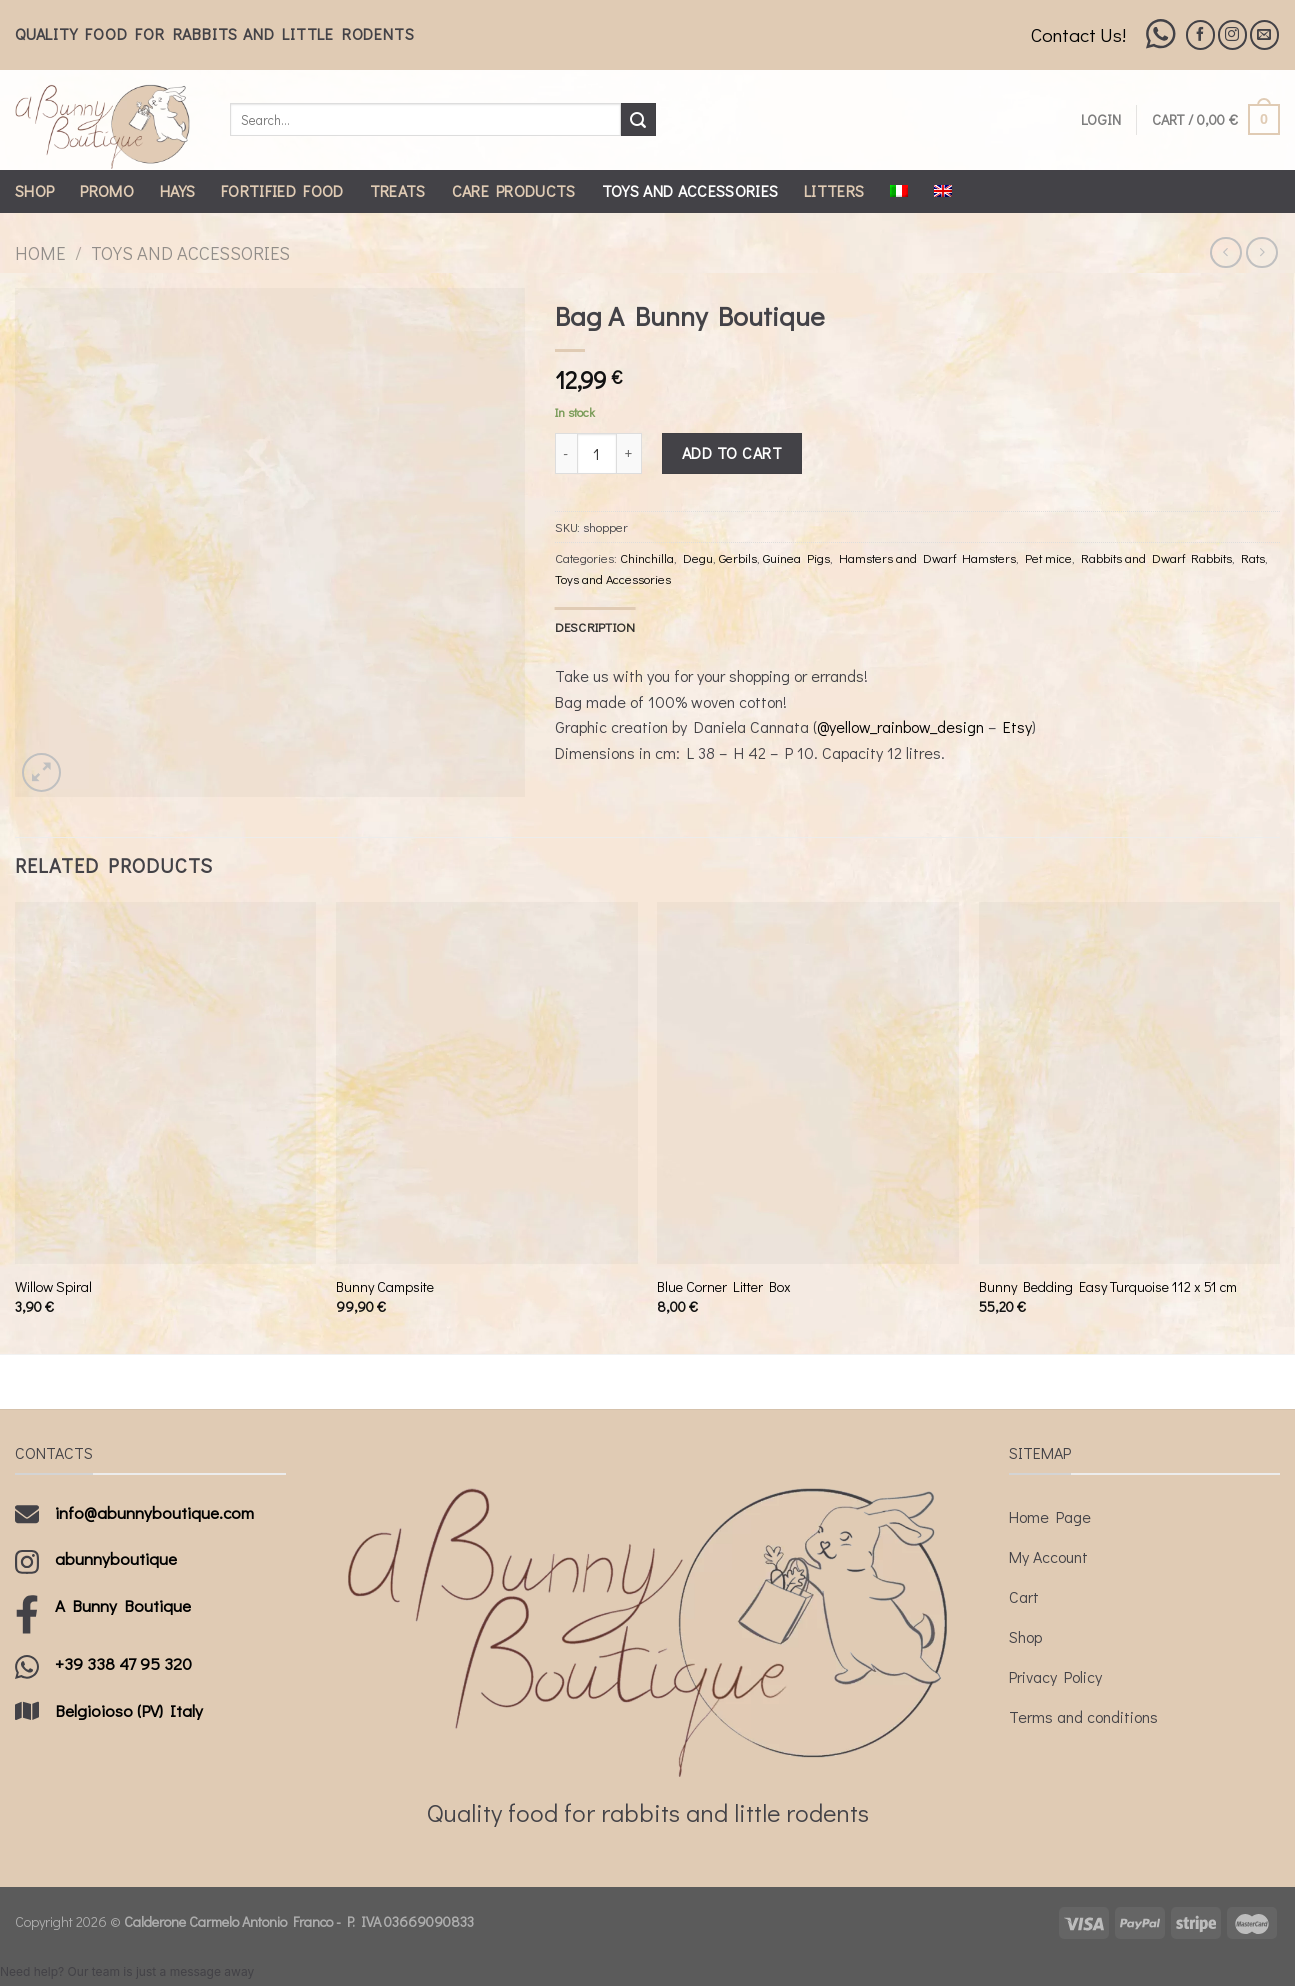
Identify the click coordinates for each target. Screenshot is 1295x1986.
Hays (177, 190)
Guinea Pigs (796, 558)
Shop (34, 190)
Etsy (1017, 726)
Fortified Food (282, 190)
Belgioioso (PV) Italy (129, 1710)
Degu (698, 558)
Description (595, 627)
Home (40, 253)
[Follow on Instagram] (1232, 34)
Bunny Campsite (385, 1287)
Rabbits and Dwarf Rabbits (1156, 558)
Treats (398, 190)
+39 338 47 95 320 (123, 1663)
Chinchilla (647, 558)
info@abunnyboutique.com (154, 1512)
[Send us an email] (1264, 34)
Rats (1253, 558)
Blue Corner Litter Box (724, 1287)
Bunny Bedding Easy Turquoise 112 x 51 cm (1108, 1287)
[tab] (595, 627)
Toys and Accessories (690, 190)
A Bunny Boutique (123, 1605)
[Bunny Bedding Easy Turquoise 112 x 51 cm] (1130, 1082)
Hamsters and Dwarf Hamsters (927, 558)
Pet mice (1048, 558)
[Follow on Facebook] (1200, 34)
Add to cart (732, 452)
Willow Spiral (53, 1287)
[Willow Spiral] (166, 1082)
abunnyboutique (116, 1558)
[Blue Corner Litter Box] (808, 1082)
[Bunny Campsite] (487, 1082)
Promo (107, 190)
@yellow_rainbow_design (900, 726)
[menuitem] (899, 191)
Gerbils (738, 558)
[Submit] (638, 120)
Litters (834, 190)
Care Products (514, 190)
